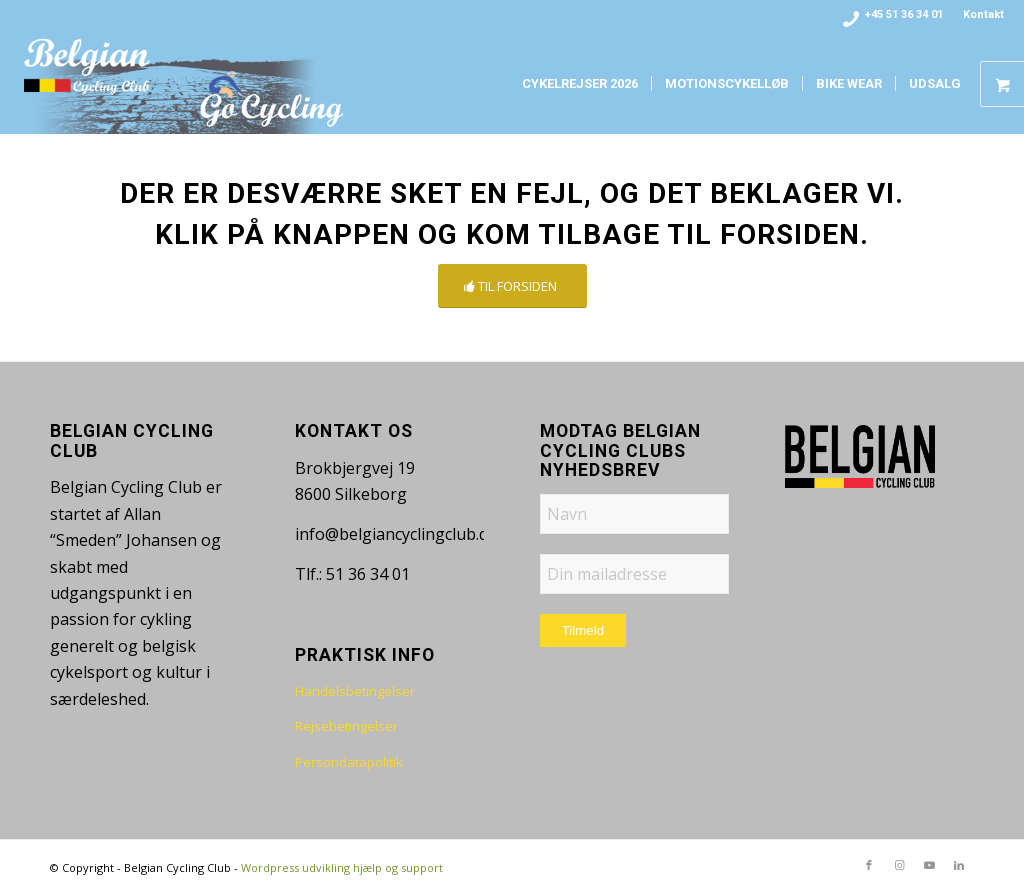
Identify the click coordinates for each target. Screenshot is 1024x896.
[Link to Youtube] (929, 865)
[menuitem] (978, 15)
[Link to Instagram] (899, 865)
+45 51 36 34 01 (904, 14)
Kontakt (983, 14)
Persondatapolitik (349, 762)
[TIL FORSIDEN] (512, 286)
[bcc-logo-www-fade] (185, 84)
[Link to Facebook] (869, 865)
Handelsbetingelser (355, 691)
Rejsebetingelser (346, 726)
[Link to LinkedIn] (959, 865)
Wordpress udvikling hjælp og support (342, 867)
